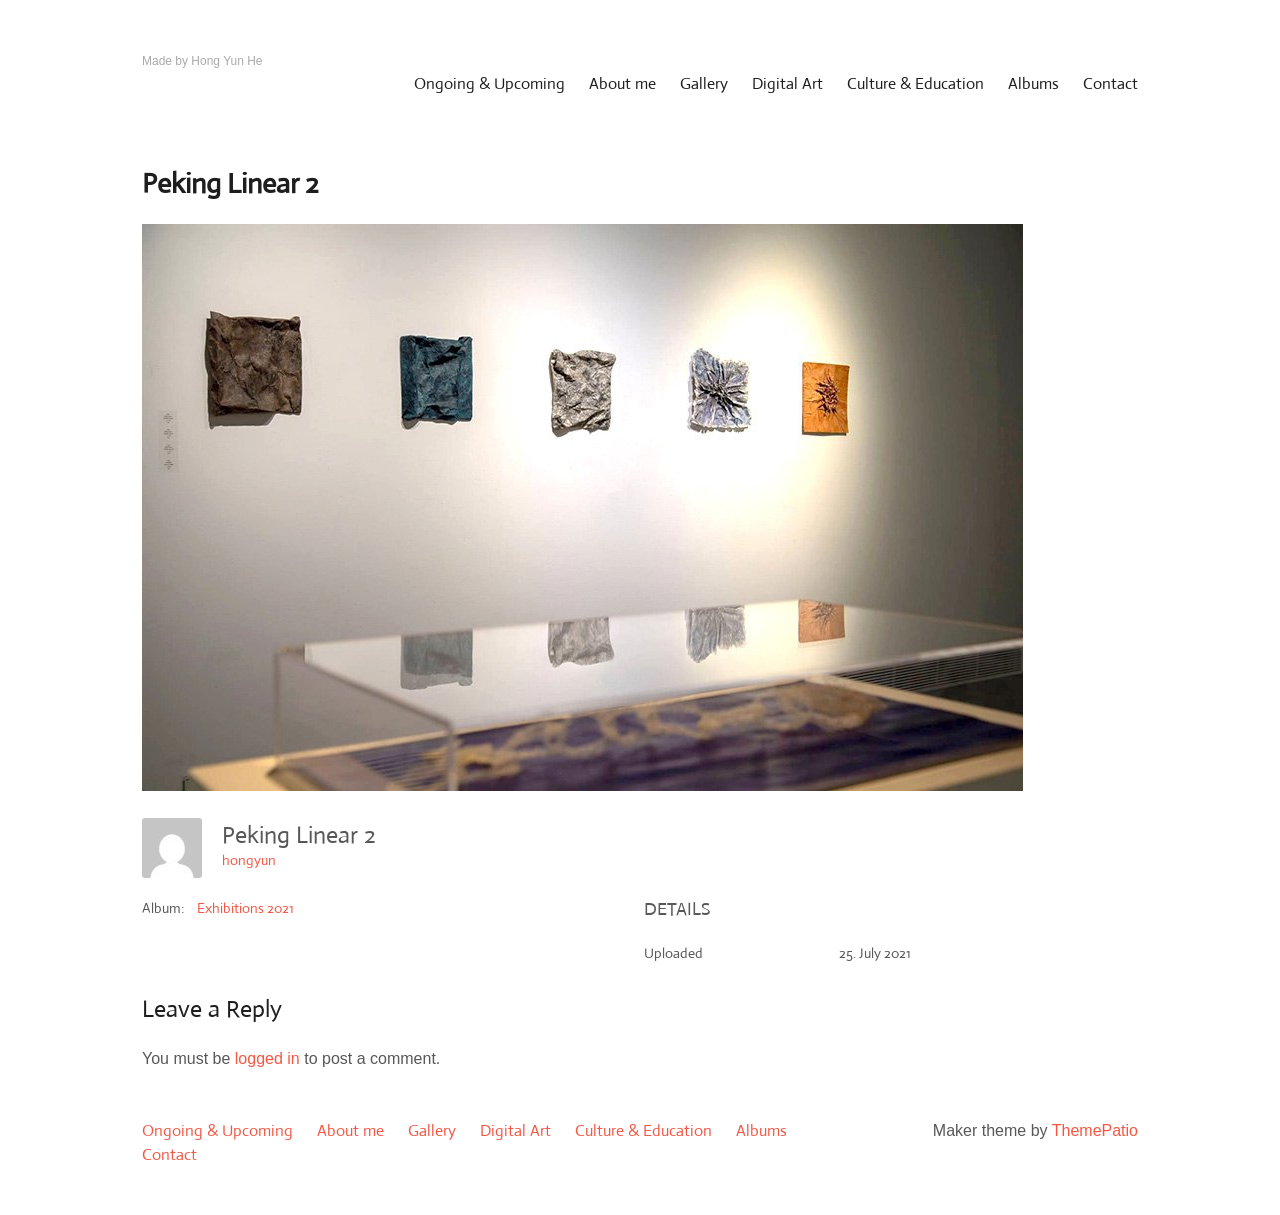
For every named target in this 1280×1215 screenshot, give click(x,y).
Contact (1110, 83)
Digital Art (787, 83)
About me (622, 83)
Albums (1033, 83)
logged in (267, 1058)
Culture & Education (915, 83)
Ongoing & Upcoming (489, 83)
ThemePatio (1095, 1130)
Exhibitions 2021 (245, 908)
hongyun (249, 860)
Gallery (704, 83)
